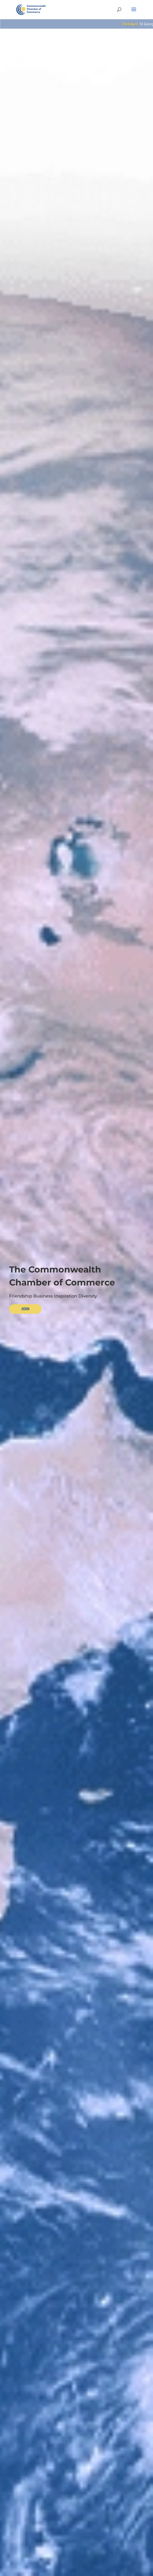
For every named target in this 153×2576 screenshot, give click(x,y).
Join (25, 1308)
